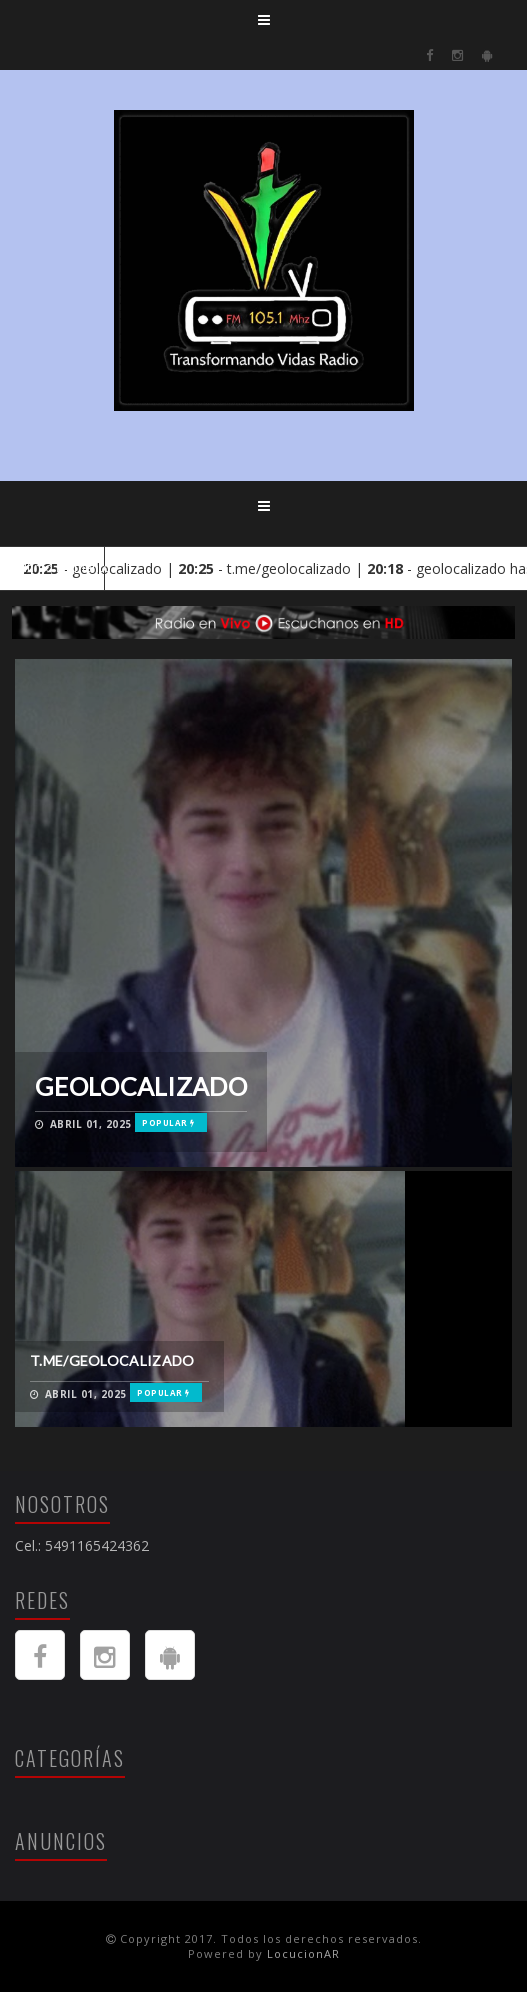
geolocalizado (141, 1086)
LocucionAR (303, 1953)
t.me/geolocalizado (112, 1360)
